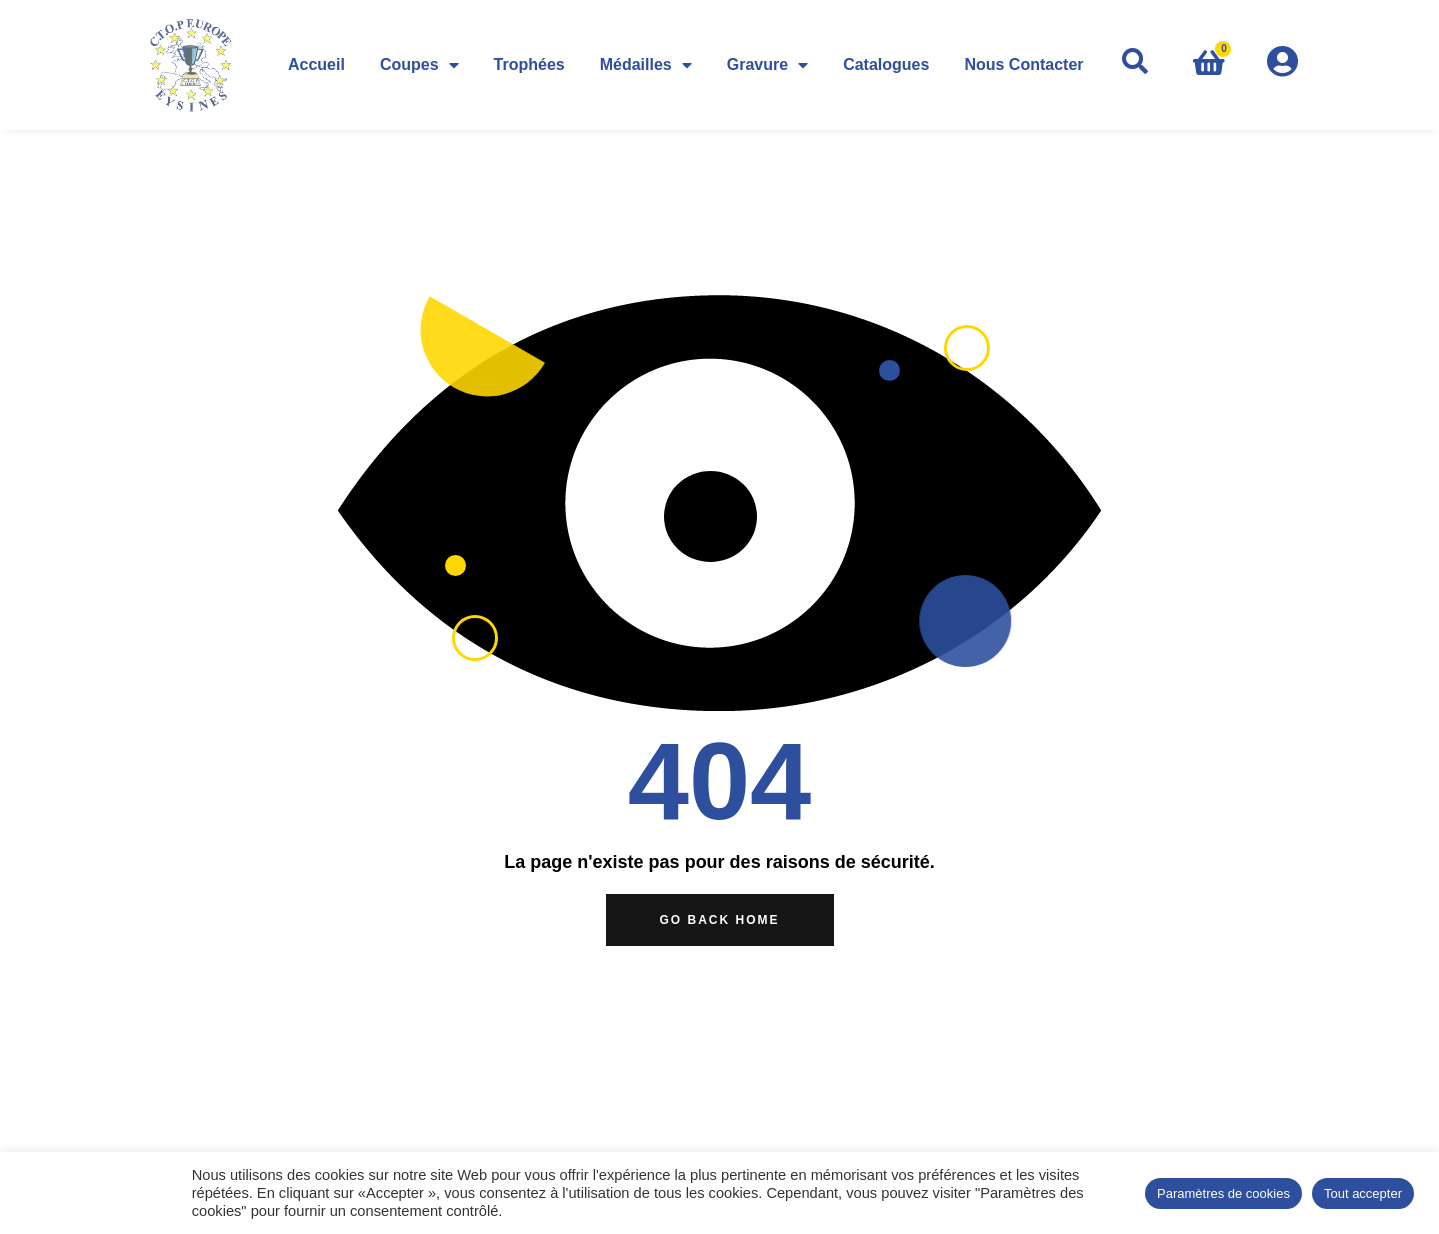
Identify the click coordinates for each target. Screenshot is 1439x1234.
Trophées (529, 64)
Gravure (767, 64)
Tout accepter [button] (1363, 1193)
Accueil (316, 64)
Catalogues (886, 64)
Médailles (646, 64)
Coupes (419, 64)
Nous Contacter (1023, 64)
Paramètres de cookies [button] (1223, 1193)
